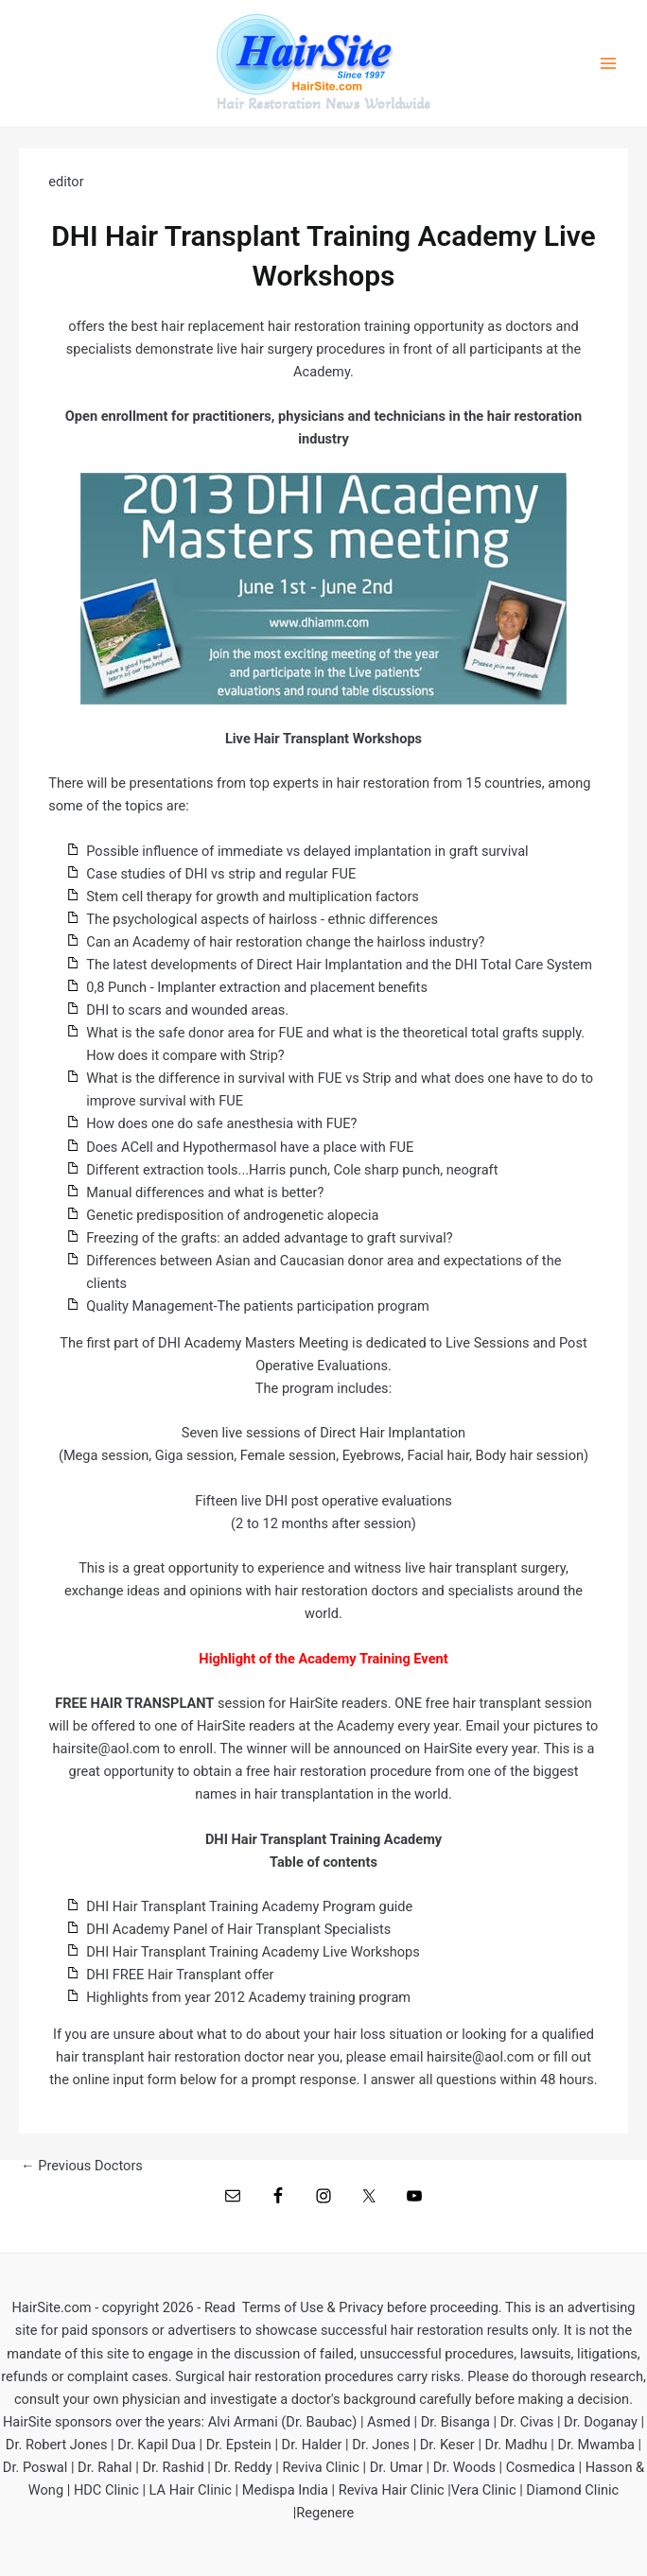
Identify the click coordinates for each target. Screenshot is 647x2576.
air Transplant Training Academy (220, 1906)
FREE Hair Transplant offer (193, 1974)
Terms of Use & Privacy (313, 2307)
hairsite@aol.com (480, 2056)
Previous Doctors (82, 2166)
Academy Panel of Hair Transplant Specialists (252, 1929)
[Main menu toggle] (608, 63)
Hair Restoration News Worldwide (323, 104)
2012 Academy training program (312, 1997)
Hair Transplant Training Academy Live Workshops (266, 1951)
